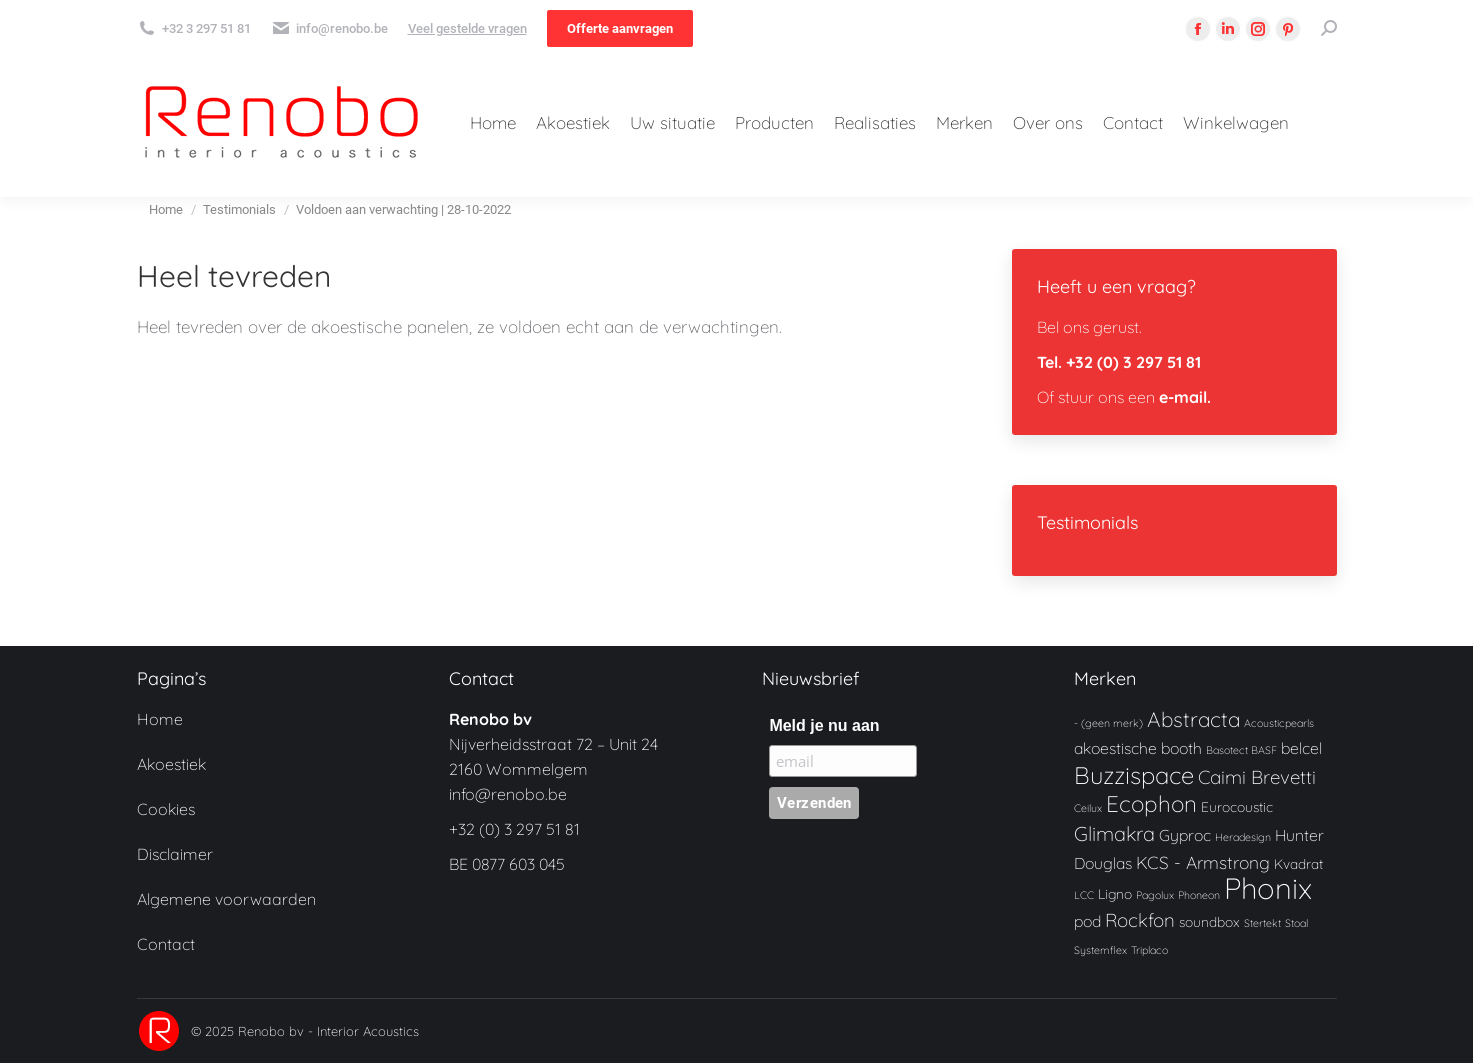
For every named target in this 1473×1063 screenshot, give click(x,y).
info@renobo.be (508, 794)
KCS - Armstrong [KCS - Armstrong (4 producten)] (1203, 862)
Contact (166, 944)
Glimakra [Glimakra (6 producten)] (1114, 833)
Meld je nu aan (824, 725)
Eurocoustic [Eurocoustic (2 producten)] (1237, 806)
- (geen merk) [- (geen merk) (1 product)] (1108, 723)
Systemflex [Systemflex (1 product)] (1100, 950)
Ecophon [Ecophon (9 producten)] (1151, 803)
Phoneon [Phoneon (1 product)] (1199, 895)
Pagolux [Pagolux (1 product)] (1155, 895)
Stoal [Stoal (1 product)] (1296, 923)
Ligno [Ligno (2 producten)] (1115, 893)
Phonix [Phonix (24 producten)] (1268, 888)
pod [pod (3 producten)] (1087, 921)
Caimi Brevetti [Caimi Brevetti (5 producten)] (1257, 777)
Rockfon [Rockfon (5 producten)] (1140, 920)
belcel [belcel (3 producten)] (1301, 748)
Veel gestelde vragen (467, 28)
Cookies (166, 809)
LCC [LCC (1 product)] (1084, 895)
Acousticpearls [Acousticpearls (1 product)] (1279, 723)
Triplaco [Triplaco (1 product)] (1149, 950)
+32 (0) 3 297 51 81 (514, 829)
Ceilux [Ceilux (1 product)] (1088, 808)
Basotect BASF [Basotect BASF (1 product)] (1241, 750)
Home (160, 719)
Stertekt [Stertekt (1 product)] (1262, 923)
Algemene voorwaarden (226, 899)
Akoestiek (171, 764)
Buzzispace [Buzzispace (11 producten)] (1134, 775)
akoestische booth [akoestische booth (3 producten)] (1138, 748)
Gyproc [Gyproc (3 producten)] (1185, 835)
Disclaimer (175, 854)
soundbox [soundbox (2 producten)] (1209, 921)
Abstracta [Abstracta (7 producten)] (1193, 719)
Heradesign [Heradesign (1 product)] (1243, 837)
